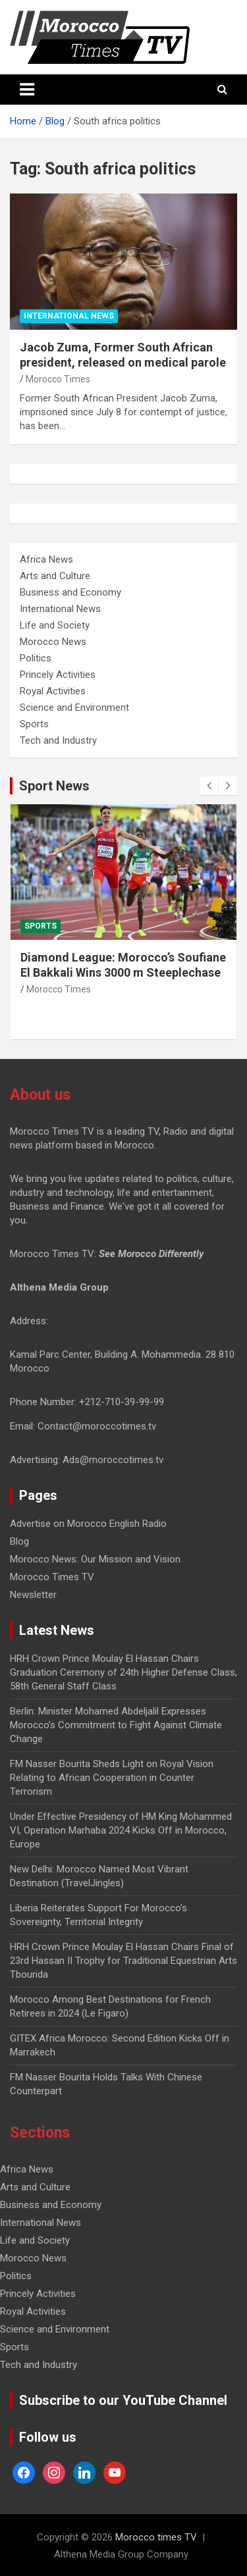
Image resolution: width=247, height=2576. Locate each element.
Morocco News (53, 642)
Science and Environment (74, 707)
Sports (34, 724)
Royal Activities (53, 691)
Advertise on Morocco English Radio (88, 1524)
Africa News (46, 559)
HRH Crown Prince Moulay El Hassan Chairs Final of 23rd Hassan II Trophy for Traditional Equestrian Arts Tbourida (123, 1960)
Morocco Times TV (52, 1577)
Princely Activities (58, 675)
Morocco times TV (156, 2537)
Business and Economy (70, 592)
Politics (35, 658)
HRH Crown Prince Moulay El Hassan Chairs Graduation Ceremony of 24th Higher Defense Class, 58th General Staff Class (123, 1672)
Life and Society (55, 625)
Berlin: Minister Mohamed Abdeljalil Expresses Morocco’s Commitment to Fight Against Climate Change (116, 1725)
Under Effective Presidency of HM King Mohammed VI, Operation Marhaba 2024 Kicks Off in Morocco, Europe (121, 1830)
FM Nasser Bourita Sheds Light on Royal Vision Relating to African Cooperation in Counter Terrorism (111, 1777)
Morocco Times (58, 379)
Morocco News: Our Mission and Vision (95, 1559)
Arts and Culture (55, 576)
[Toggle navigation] (27, 89)
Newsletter (33, 1595)
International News (69, 316)
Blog (19, 1541)
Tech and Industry (58, 740)
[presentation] (209, 786)
